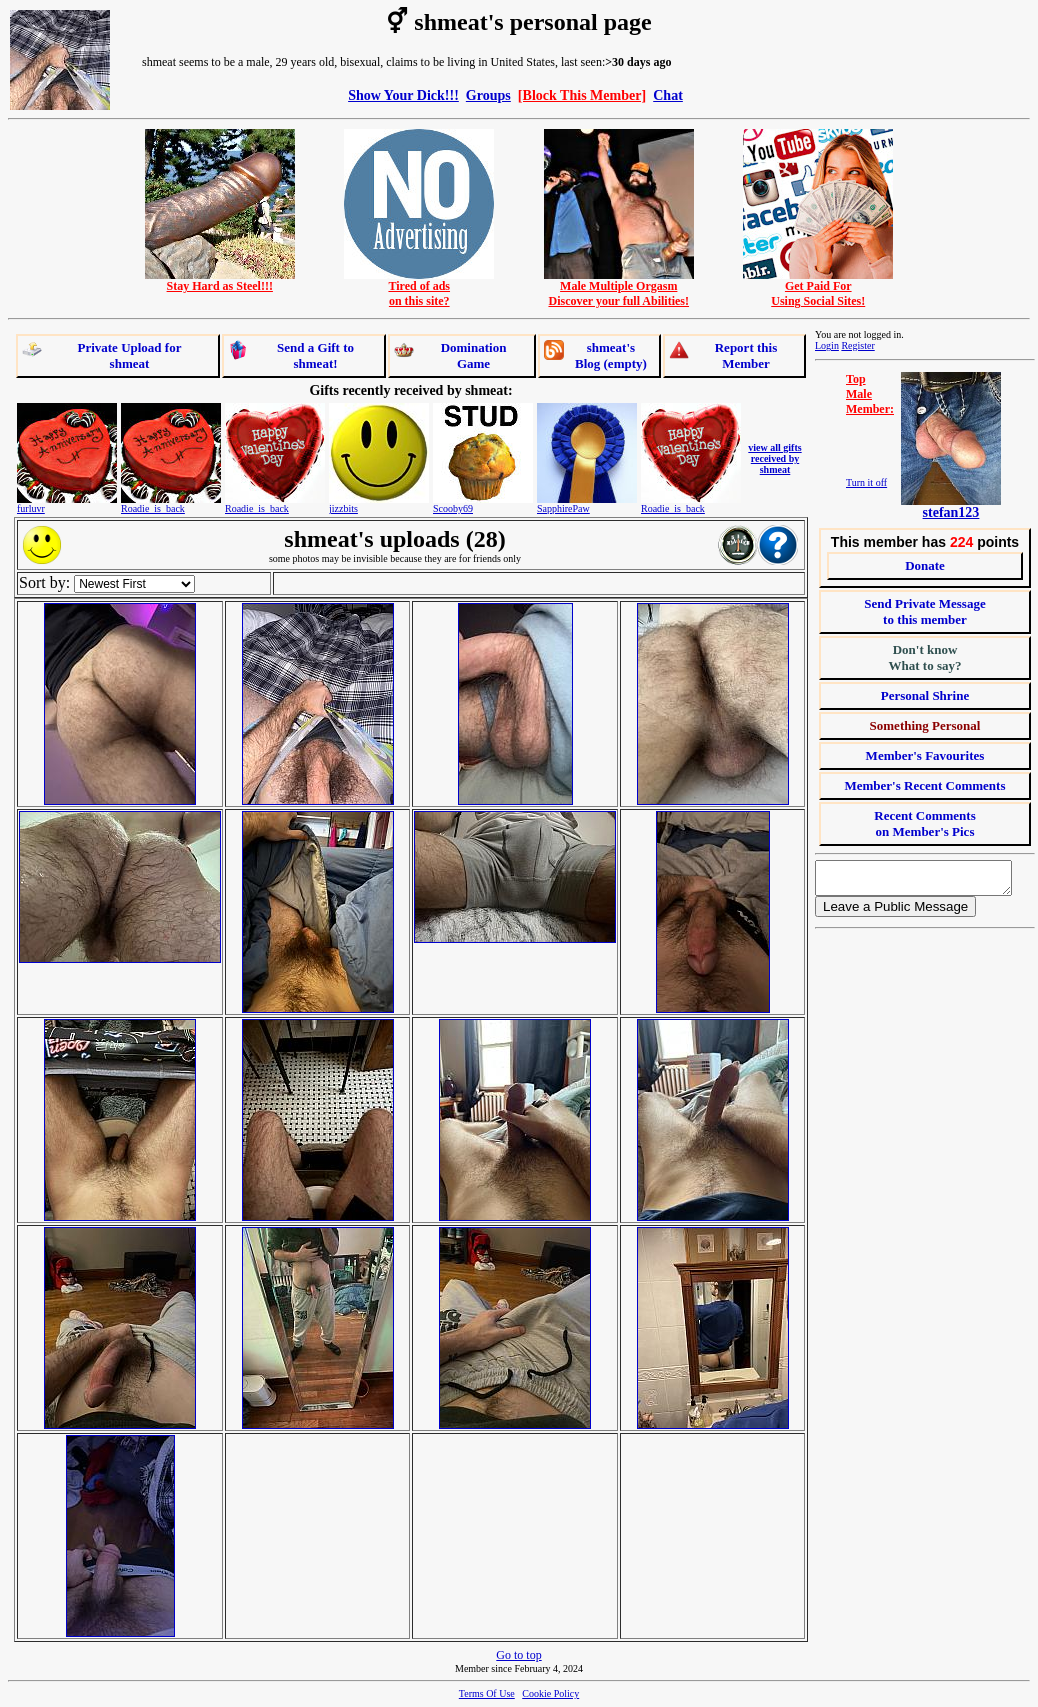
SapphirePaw (563, 508)
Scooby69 (453, 508)
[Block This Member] (582, 95)
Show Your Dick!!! (403, 95)
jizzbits (343, 508)
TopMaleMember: (870, 394)
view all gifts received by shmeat (774, 458)
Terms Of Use (487, 1693)
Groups (488, 95)
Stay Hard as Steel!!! (220, 280)
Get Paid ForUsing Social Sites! (818, 288)
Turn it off (866, 482)
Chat (668, 95)
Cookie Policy (550, 1693)
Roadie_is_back (153, 508)
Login (827, 345)
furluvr (31, 508)
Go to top (518, 1655)
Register (857, 345)
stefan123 (951, 512)
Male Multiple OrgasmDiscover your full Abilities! (619, 288)
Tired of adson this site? (419, 288)
